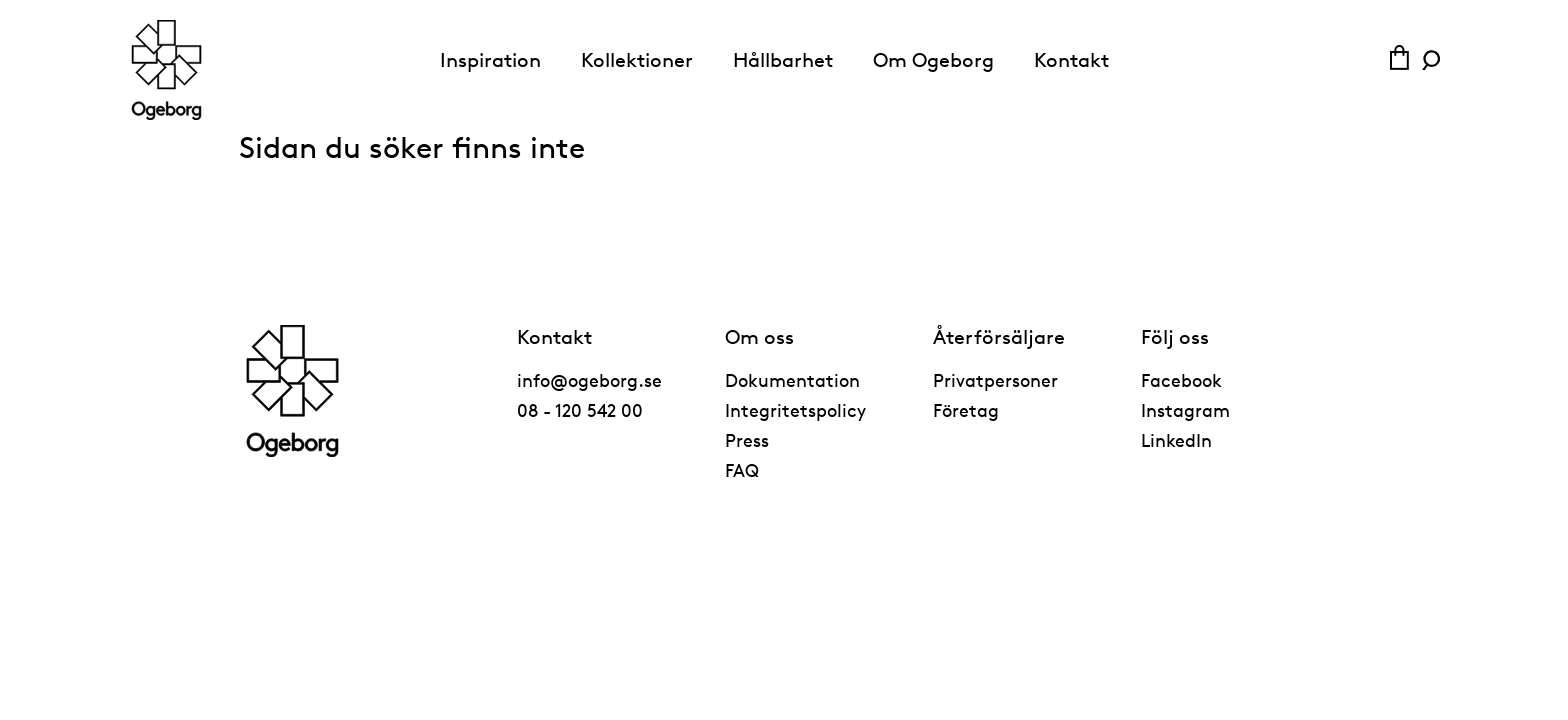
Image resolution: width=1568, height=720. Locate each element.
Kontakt (1071, 60)
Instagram (1185, 410)
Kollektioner (637, 60)
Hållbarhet (783, 60)
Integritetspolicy (795, 410)
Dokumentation (792, 380)
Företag (966, 410)
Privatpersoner (995, 380)
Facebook (1181, 380)
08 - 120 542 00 (580, 410)
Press (747, 440)
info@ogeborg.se (589, 380)
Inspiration (490, 60)
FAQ (742, 470)
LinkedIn (1176, 440)
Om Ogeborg (933, 60)
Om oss (759, 337)
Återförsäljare (999, 337)
